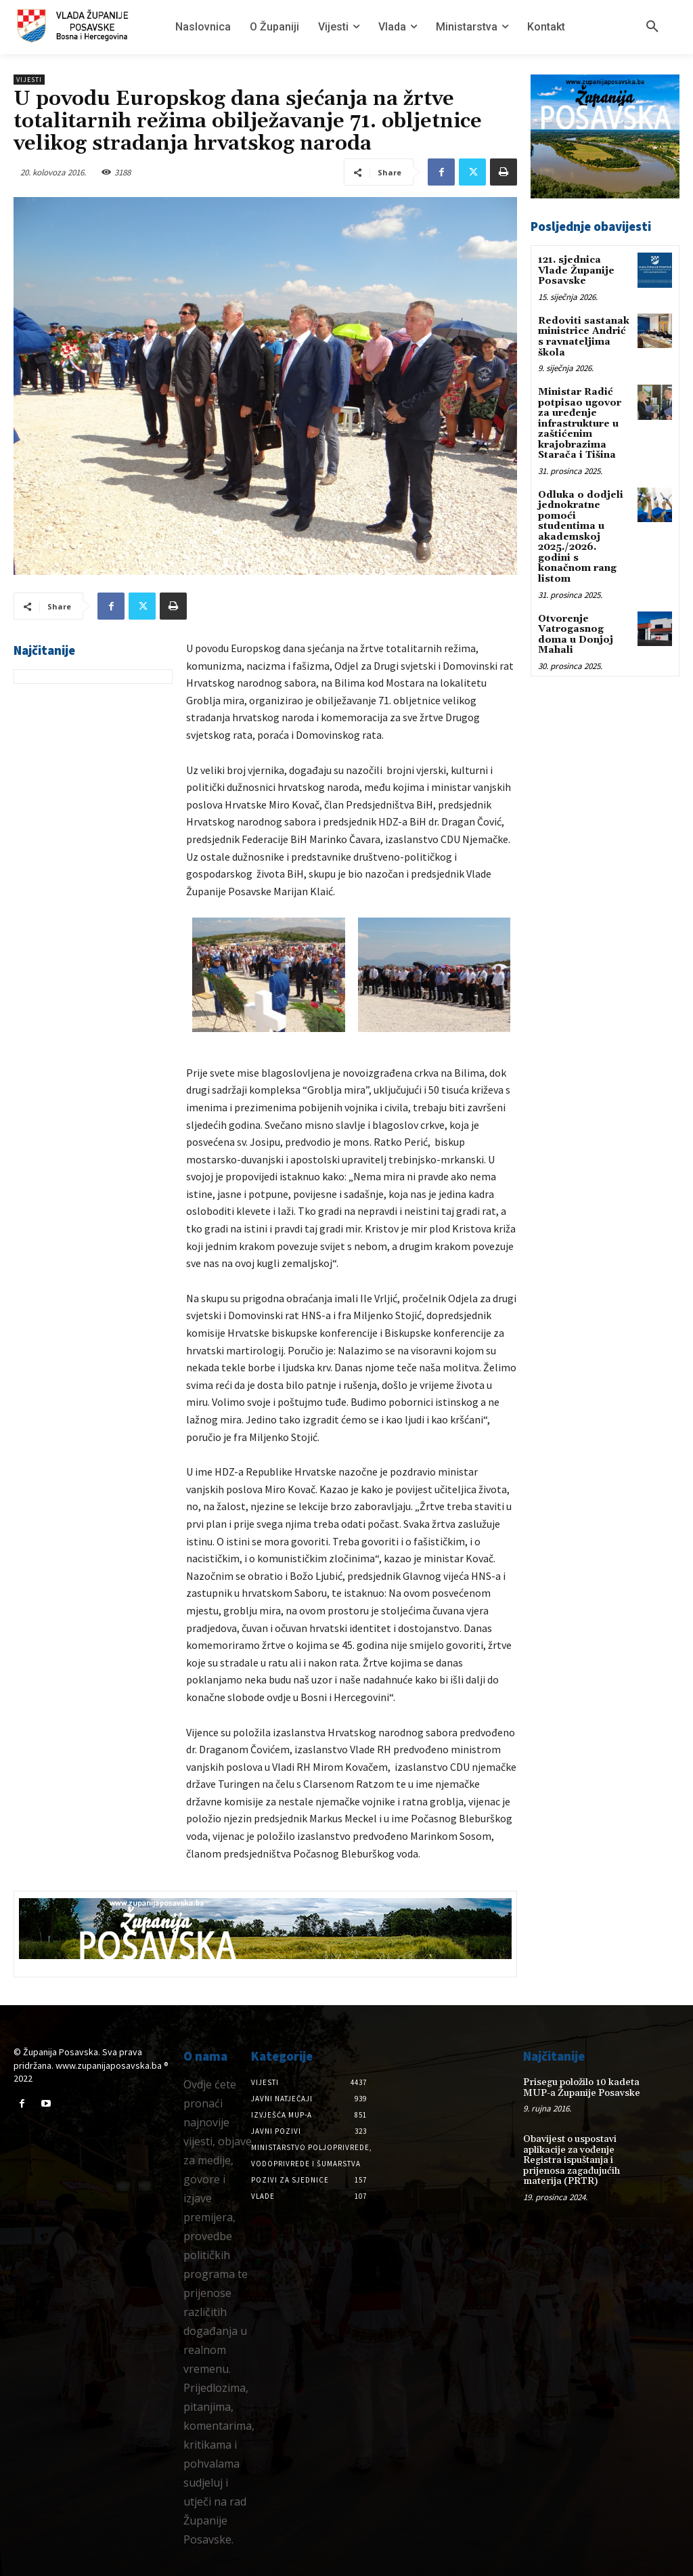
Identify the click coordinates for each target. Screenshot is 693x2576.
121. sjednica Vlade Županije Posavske (576, 270)
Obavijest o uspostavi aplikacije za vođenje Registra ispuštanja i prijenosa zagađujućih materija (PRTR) (571, 2160)
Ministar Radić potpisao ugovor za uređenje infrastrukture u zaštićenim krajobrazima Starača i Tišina (579, 422)
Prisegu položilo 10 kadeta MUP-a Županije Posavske (581, 2087)
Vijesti (29, 79)
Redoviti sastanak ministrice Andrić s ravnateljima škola (583, 336)
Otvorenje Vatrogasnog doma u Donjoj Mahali (575, 631)
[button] (652, 27)
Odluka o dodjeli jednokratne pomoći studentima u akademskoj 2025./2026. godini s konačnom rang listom (580, 535)
